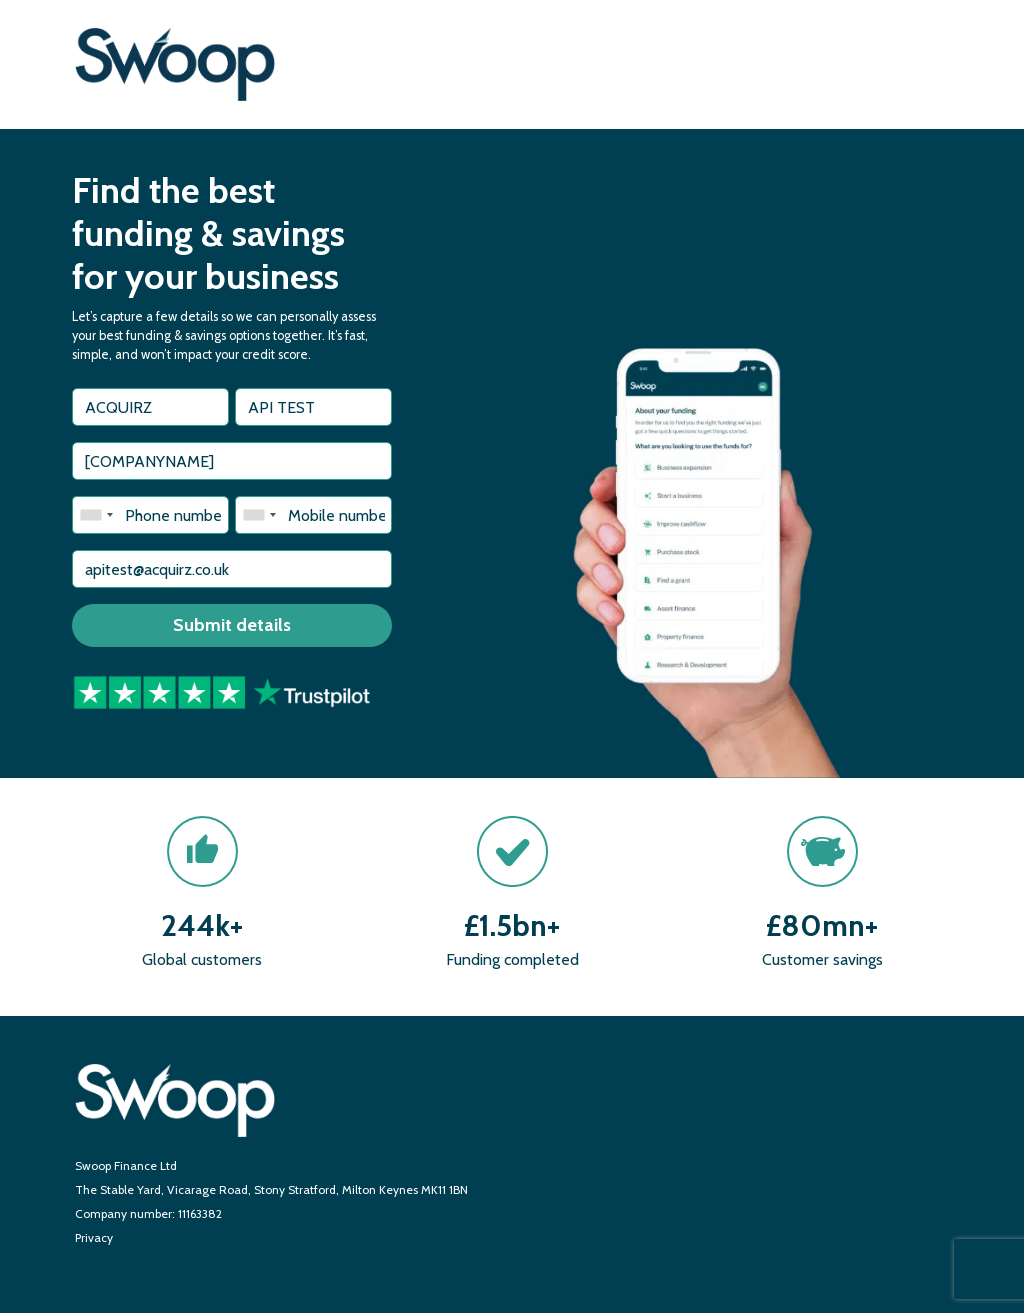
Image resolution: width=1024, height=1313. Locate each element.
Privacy (94, 1237)
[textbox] (150, 407)
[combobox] (96, 515)
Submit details (232, 625)
